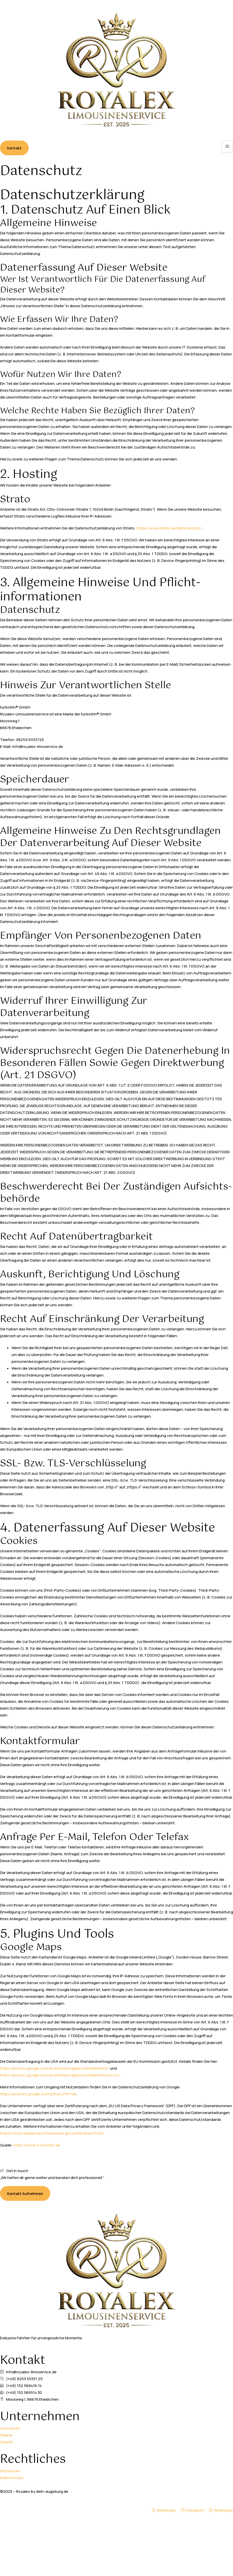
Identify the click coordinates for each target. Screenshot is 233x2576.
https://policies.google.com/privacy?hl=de (38, 2094)
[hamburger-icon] (227, 147)
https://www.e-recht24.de (36, 2145)
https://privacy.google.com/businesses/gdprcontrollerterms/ (54, 2068)
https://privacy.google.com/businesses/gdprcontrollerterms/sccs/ (59, 2075)
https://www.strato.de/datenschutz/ (169, 528)
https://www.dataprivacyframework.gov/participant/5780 (52, 2133)
